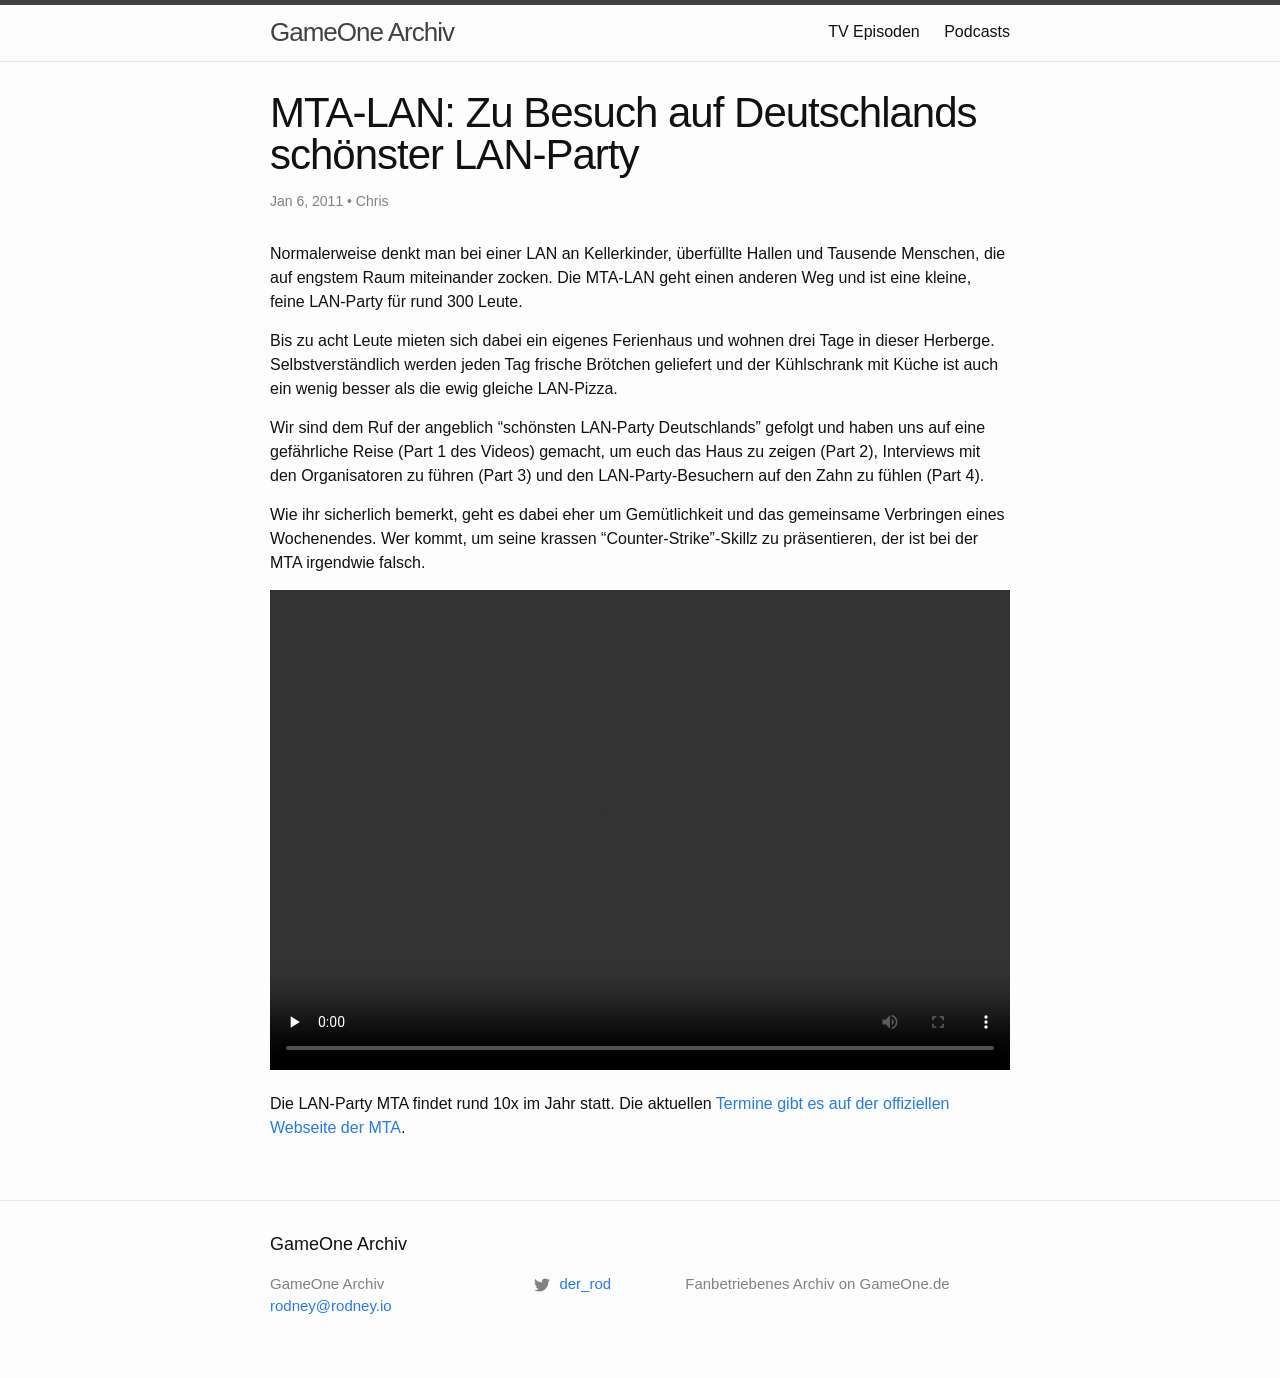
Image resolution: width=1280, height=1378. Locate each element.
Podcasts (977, 31)
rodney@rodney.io (331, 1305)
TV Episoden (874, 31)
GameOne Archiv (362, 32)
